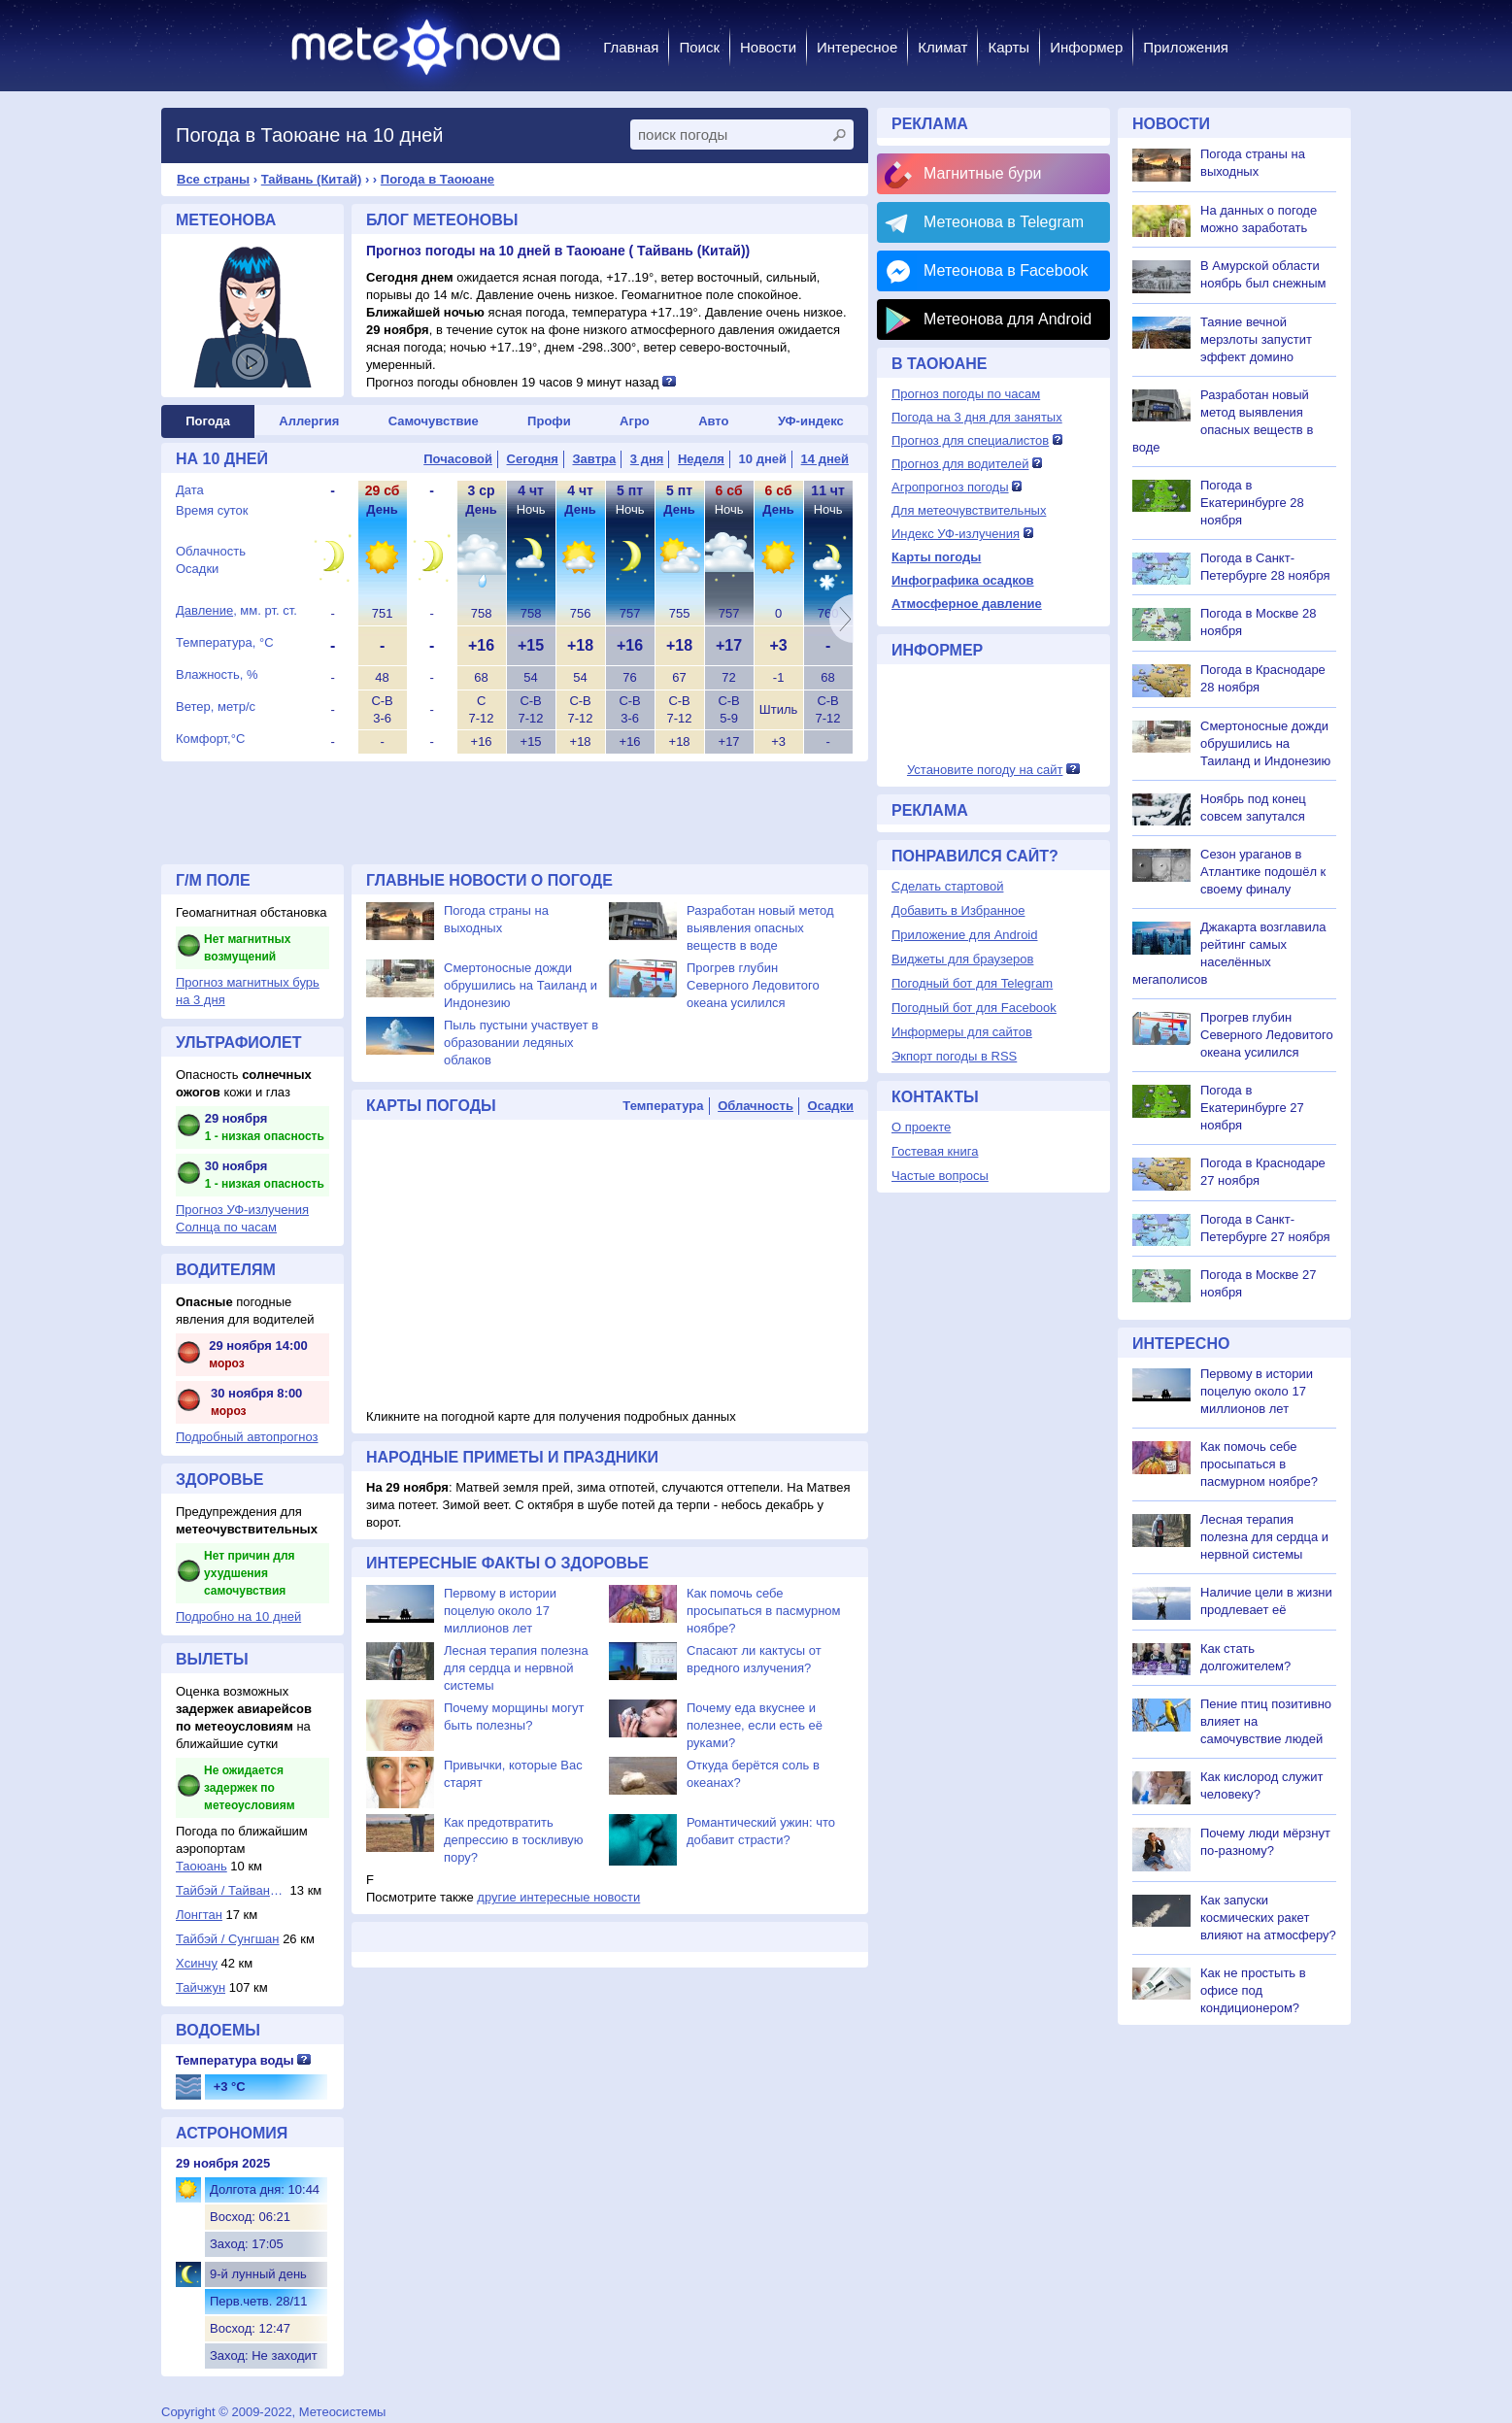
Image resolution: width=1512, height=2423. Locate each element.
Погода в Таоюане (437, 179)
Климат (942, 47)
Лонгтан (199, 1914)
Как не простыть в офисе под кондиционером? (1253, 1990)
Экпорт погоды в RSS (954, 1056)
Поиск (699, 47)
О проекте (921, 1127)
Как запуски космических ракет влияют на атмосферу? (1268, 1917)
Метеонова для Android (1008, 319)
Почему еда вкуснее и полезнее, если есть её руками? (755, 1725)
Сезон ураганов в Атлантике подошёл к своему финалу (1263, 871)
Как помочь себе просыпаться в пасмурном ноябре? (764, 1610)
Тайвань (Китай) (311, 179)
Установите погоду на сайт (985, 769)
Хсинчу (197, 1963)
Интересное (857, 47)
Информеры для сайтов (961, 1032)
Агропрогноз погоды (950, 487)
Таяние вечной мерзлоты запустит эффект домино (1256, 339)
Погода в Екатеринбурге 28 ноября (1252, 502)
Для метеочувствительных (968, 510)
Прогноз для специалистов (970, 440)
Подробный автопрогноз (247, 1437)
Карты (1008, 47)
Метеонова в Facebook (1006, 270)
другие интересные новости (558, 1897)
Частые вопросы (940, 1175)
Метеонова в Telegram (1004, 222)
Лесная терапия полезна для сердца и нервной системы (516, 1668)
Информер (1086, 47)
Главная (630, 47)
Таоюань (201, 1866)
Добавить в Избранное (958, 910)
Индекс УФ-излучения (955, 533)
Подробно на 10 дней (238, 1616)
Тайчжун (200, 1987)
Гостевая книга (934, 1151)
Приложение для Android (964, 934)
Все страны (213, 179)
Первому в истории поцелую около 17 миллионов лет (500, 1610)
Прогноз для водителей (959, 463)
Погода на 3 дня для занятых (976, 417)
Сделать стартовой (947, 886)
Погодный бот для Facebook (974, 1007)
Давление (204, 610)
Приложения (1185, 47)
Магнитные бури (983, 173)
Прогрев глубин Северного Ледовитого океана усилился (753, 985)
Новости (768, 47)
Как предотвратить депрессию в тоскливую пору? (514, 1840)
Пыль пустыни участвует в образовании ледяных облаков (521, 1042)
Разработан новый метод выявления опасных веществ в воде (760, 928)
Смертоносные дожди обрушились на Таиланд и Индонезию (520, 985)
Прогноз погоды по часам (965, 394)
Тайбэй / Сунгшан (228, 1939)
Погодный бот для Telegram (972, 983)
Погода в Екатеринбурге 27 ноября (1252, 1107)
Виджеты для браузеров (962, 959)
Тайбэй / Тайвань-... (231, 1890)
